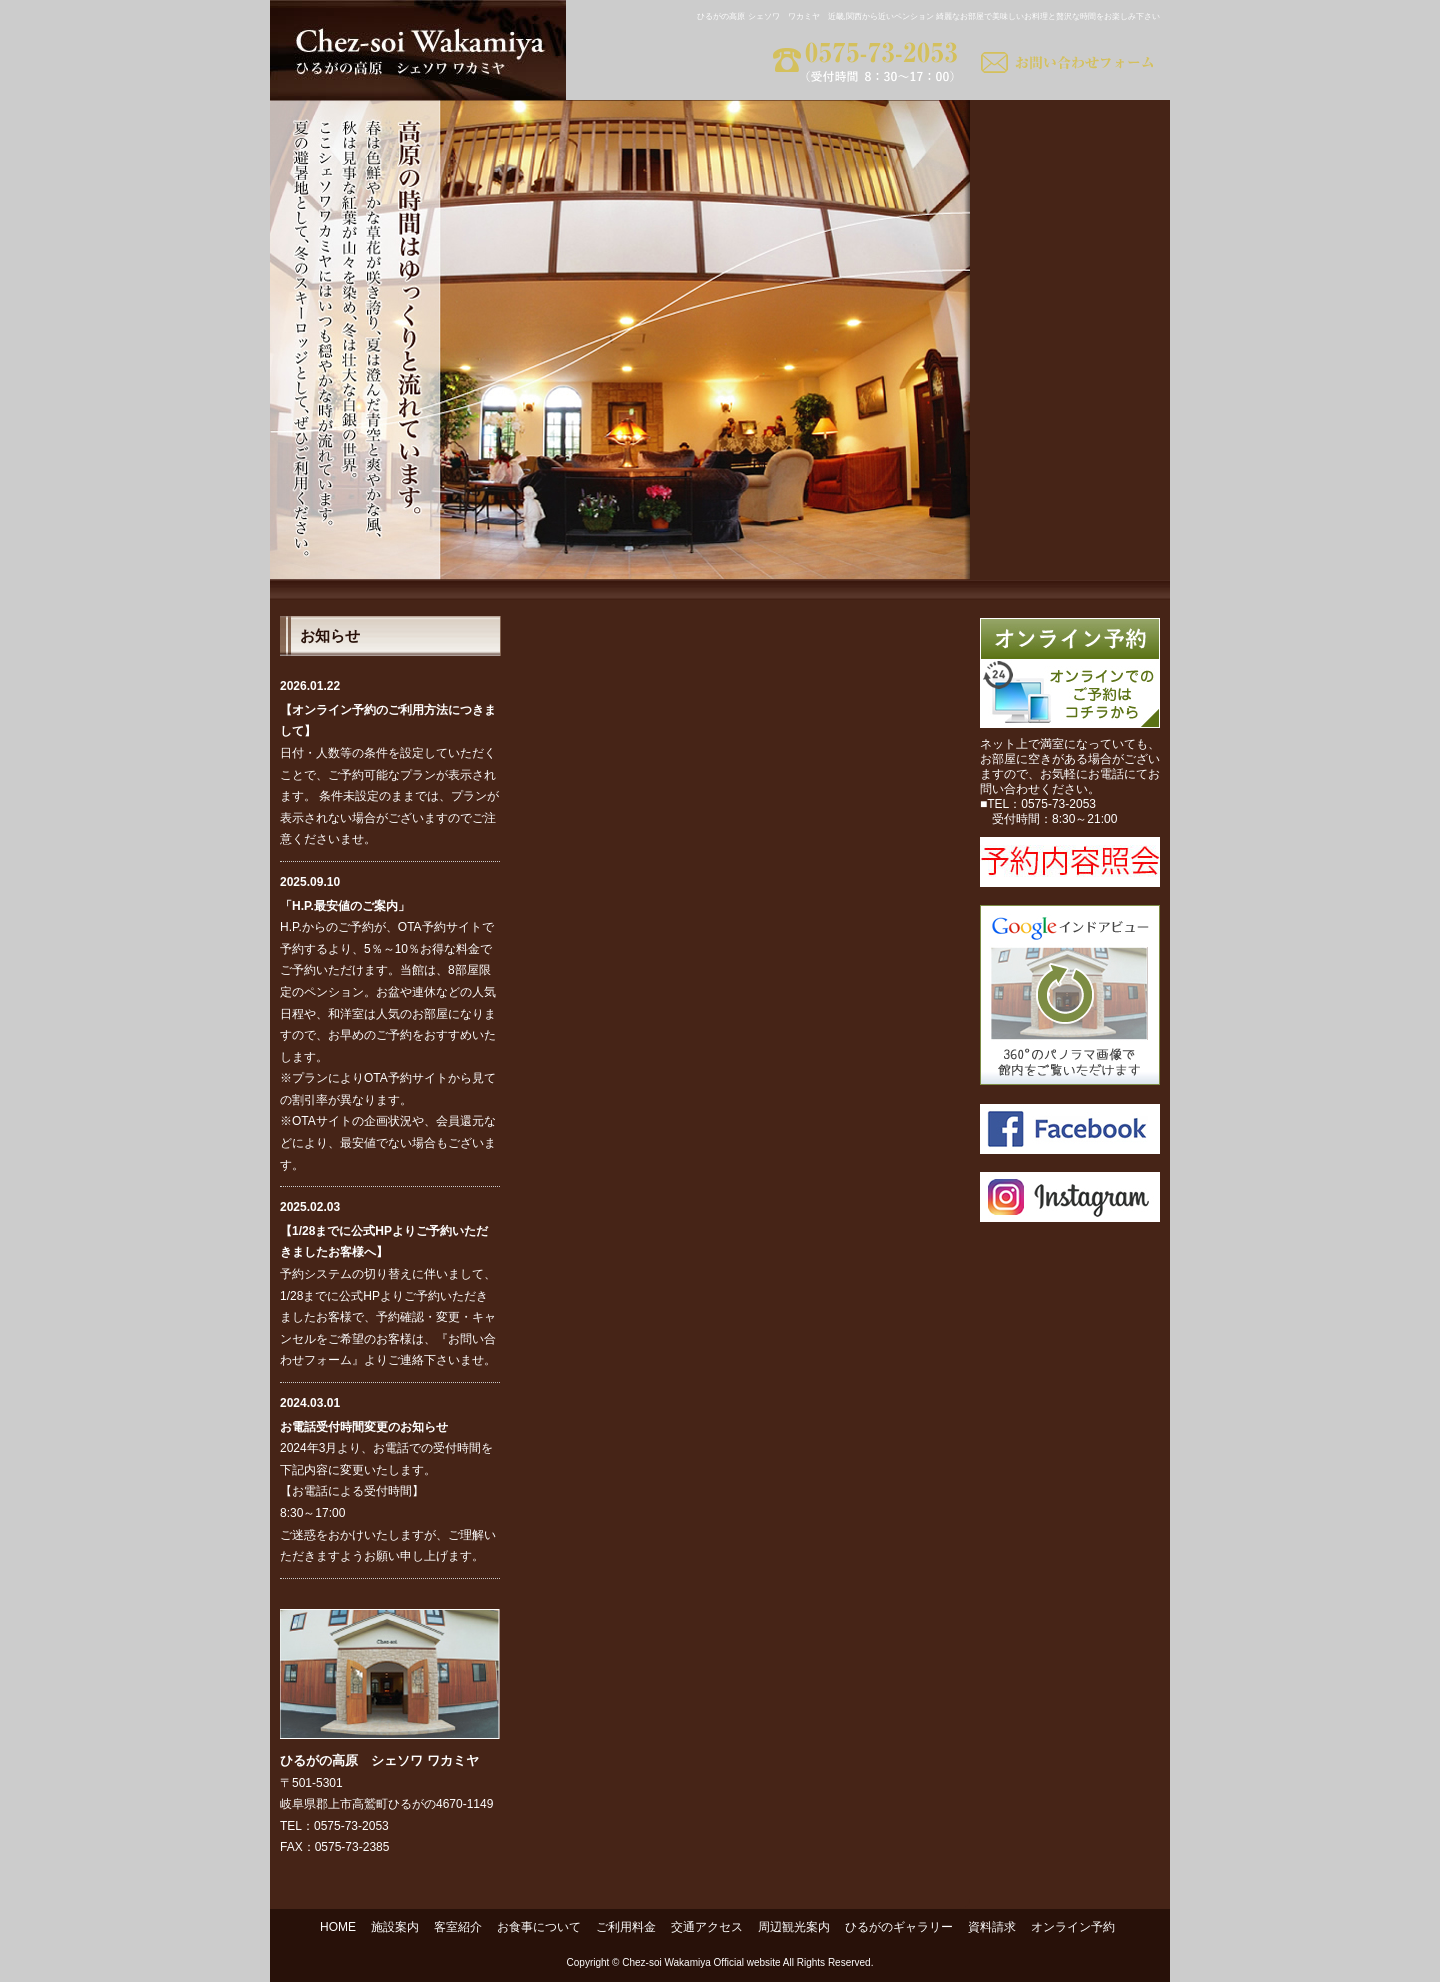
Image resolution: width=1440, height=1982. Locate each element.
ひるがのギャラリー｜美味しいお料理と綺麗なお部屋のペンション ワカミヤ (1070, 490)
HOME (338, 1927)
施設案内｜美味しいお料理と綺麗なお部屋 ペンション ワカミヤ (1070, 130)
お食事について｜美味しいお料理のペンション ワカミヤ (1070, 250)
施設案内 (395, 1927)
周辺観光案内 (794, 1927)
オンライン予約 (1073, 1927)
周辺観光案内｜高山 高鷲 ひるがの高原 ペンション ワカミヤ (1070, 430)
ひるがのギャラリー (899, 1927)
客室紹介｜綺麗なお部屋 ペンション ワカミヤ (1070, 190)
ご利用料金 (626, 1927)
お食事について (539, 1927)
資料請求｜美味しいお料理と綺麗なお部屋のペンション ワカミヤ (1070, 550)
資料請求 (992, 1927)
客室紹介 (458, 1927)
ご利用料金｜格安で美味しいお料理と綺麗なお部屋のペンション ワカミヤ (1070, 310)
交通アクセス (707, 1927)
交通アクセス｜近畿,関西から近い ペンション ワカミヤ (1070, 370)
